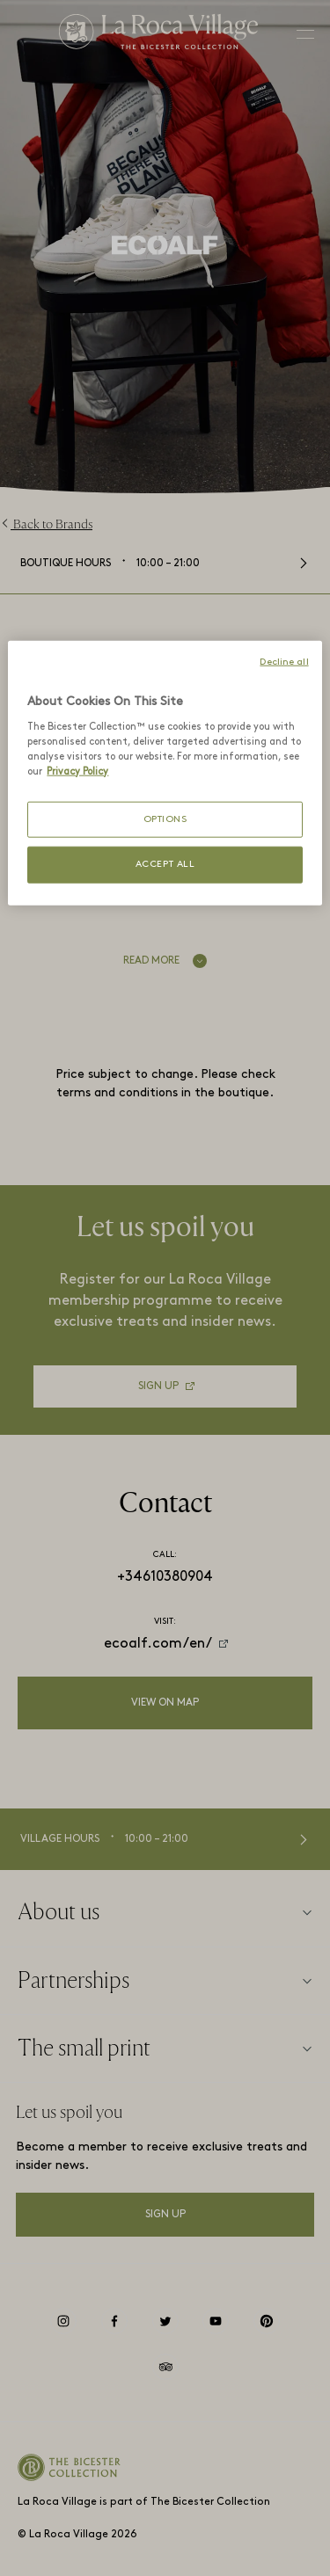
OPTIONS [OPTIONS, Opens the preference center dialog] (165, 820)
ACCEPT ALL (165, 865)
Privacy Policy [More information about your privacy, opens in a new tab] (77, 771)
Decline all (284, 662)
